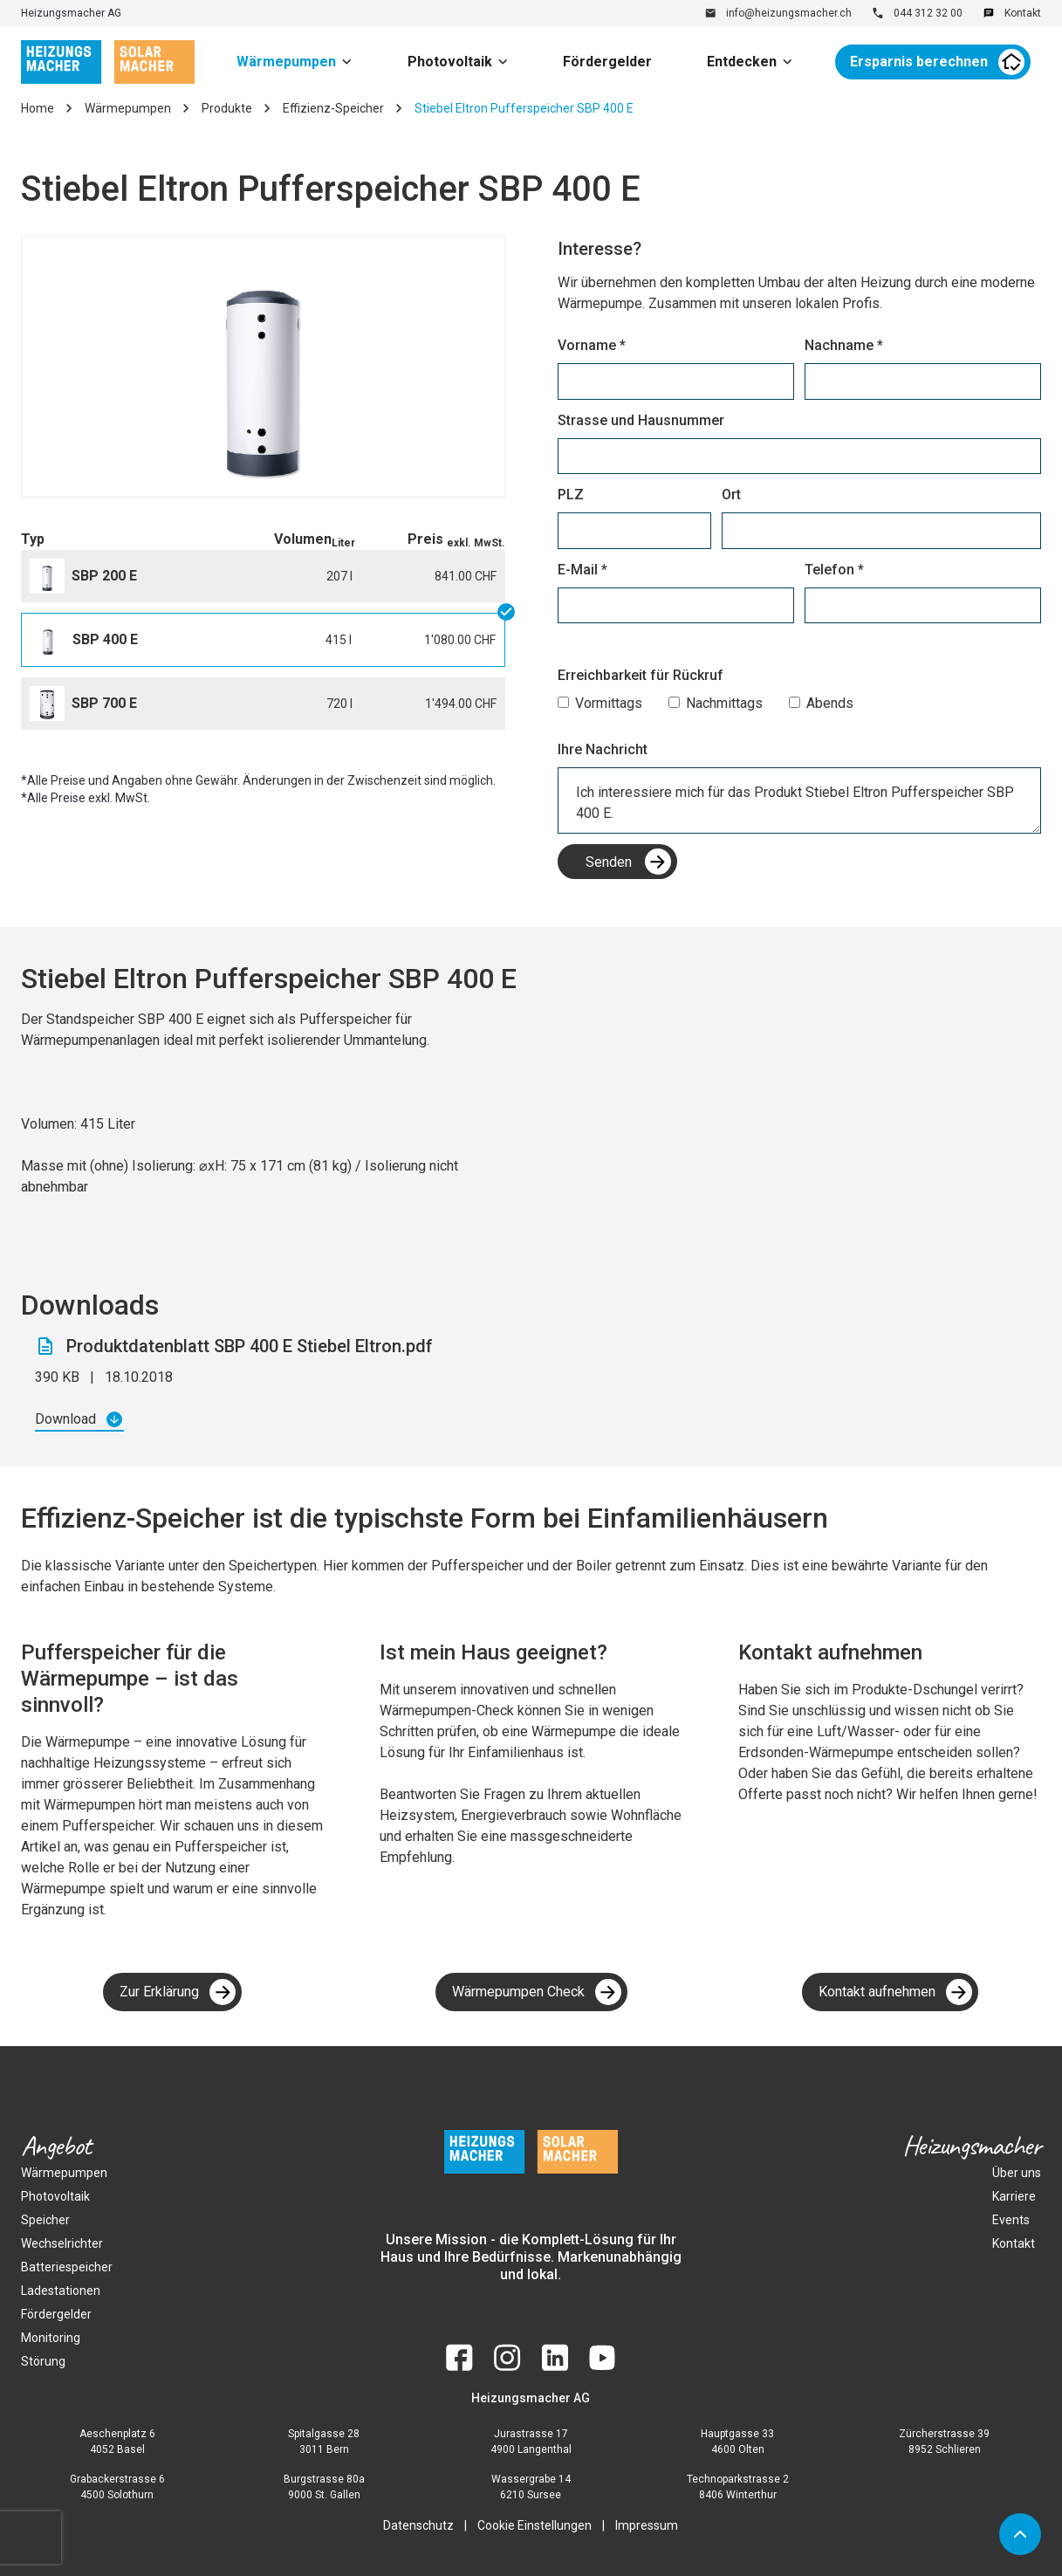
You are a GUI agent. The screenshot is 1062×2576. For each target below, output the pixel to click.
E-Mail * (582, 569)
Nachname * (844, 345)
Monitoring (50, 2338)
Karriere (1014, 2196)
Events (1011, 2220)
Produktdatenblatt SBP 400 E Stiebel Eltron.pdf (249, 1346)
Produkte (227, 108)
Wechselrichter (62, 2243)
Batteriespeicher (67, 2267)
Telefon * (834, 569)
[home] (108, 62)
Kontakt (1013, 2243)
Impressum (646, 2525)
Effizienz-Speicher (333, 108)
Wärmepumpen (286, 61)
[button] (299, 62)
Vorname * (592, 345)
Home (37, 108)
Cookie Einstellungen (534, 2525)
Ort (731, 494)
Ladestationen (60, 2291)
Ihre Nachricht (602, 749)
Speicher (45, 2220)
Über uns (1016, 2173)
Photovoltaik (450, 61)
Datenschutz (418, 2525)
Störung (43, 2361)
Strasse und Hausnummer (641, 420)
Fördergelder (607, 61)
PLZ (571, 494)
